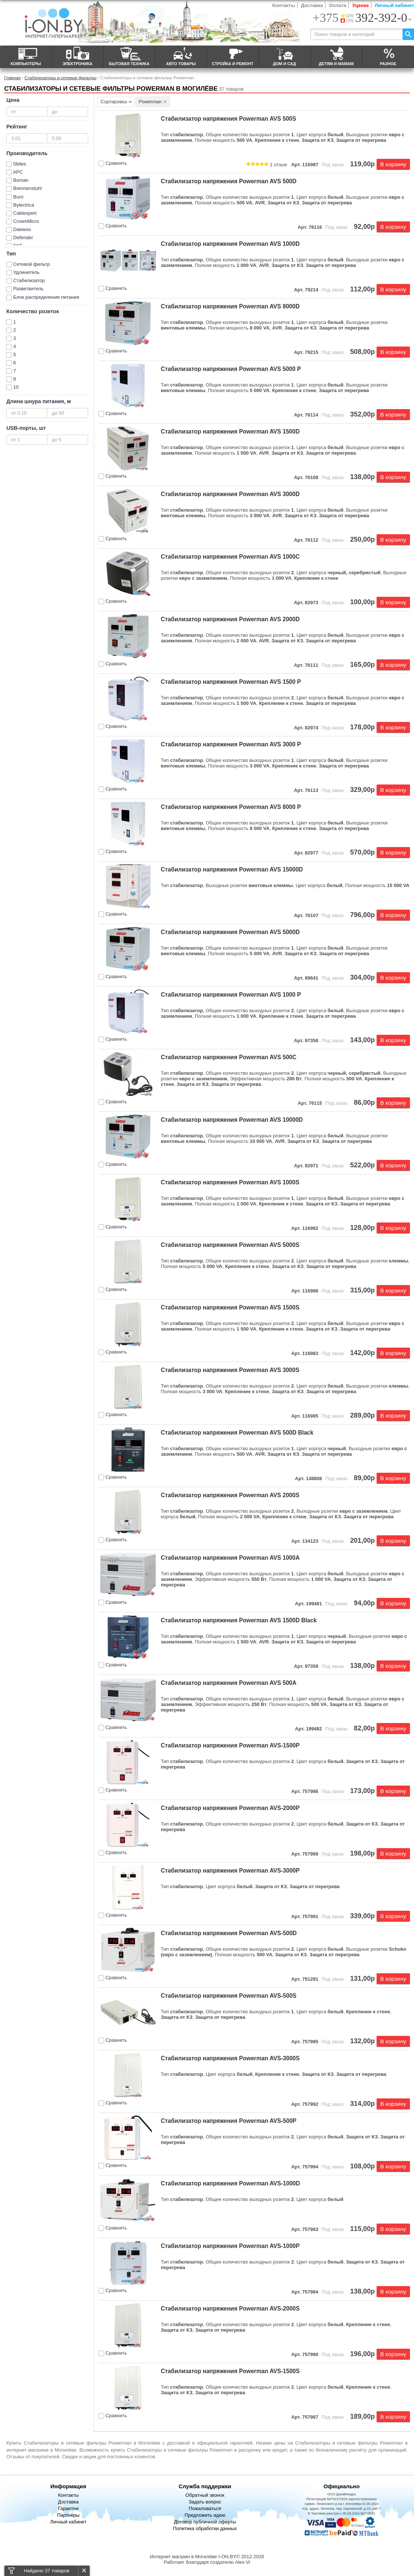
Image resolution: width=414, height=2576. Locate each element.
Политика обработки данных (205, 2528)
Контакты (283, 5)
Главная (12, 77)
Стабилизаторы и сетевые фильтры (60, 77)
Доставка (312, 5)
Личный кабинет (394, 5)
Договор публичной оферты (205, 2522)
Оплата (337, 5)
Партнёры (68, 2515)
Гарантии (68, 2508)
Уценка (360, 5)
